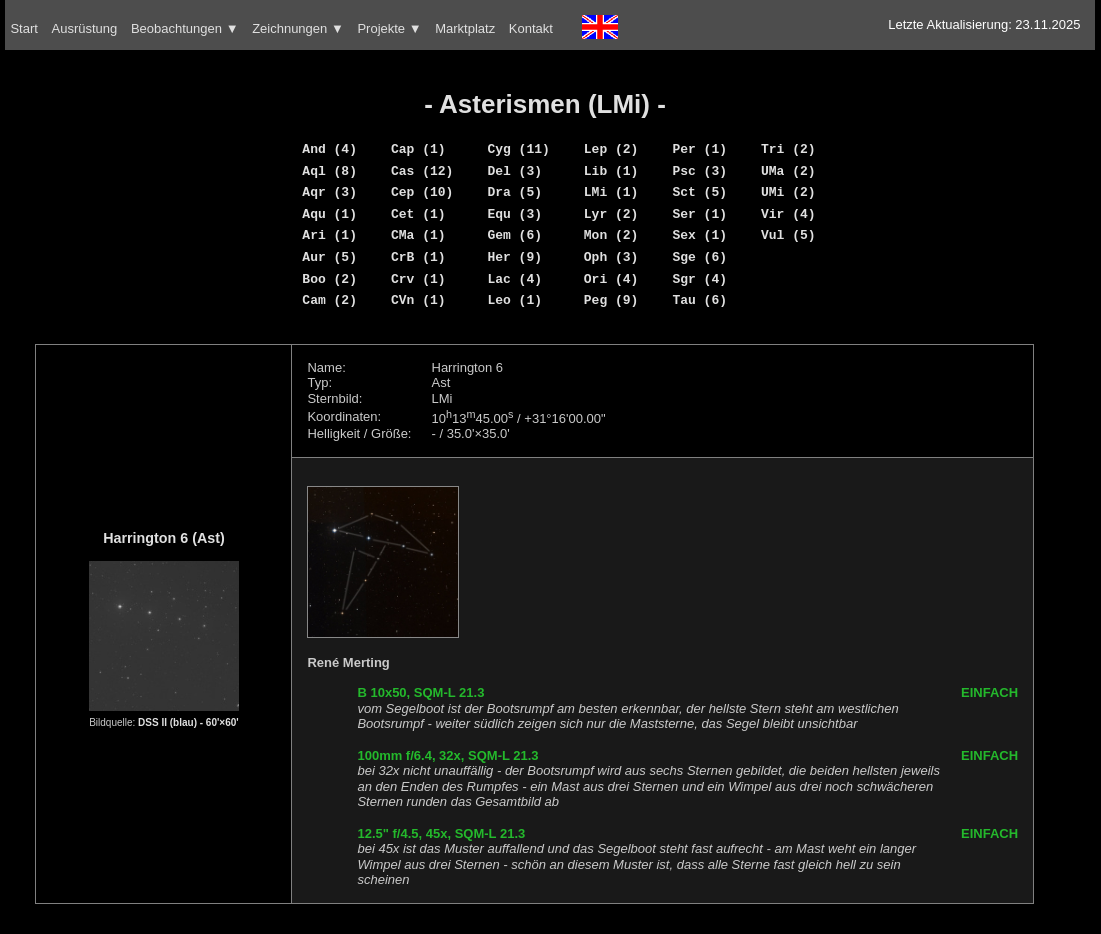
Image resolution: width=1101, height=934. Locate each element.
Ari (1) (329, 235)
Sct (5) (699, 192)
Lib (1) (611, 171)
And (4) (329, 149)
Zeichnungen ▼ (298, 28)
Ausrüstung (85, 28)
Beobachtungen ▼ (185, 28)
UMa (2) (788, 171)
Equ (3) (514, 214)
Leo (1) (514, 300)
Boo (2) (329, 279)
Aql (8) (329, 171)
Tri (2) (788, 149)
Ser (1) (699, 214)
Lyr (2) (611, 214)
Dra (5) (514, 192)
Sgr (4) (699, 279)
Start (23, 28)
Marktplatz (465, 28)
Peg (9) (611, 300)
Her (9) (514, 257)
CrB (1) (418, 257)
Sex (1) (699, 235)
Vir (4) (788, 214)
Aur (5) (329, 257)
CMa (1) (418, 235)
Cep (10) (422, 192)
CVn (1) (418, 300)
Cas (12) (422, 171)
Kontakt (531, 28)
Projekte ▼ (389, 28)
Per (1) (699, 149)
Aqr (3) (329, 192)
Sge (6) (699, 257)
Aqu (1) (329, 214)
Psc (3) (699, 171)
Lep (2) (611, 149)
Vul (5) (788, 235)
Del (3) (514, 171)
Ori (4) (611, 279)
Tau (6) (699, 300)
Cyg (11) (518, 149)
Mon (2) (611, 235)
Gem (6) (514, 235)
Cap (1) (418, 149)
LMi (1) (611, 192)
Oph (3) (611, 257)
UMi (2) (788, 192)
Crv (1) (418, 279)
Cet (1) (418, 214)
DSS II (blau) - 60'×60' (188, 722)
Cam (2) (329, 300)
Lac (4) (514, 279)
